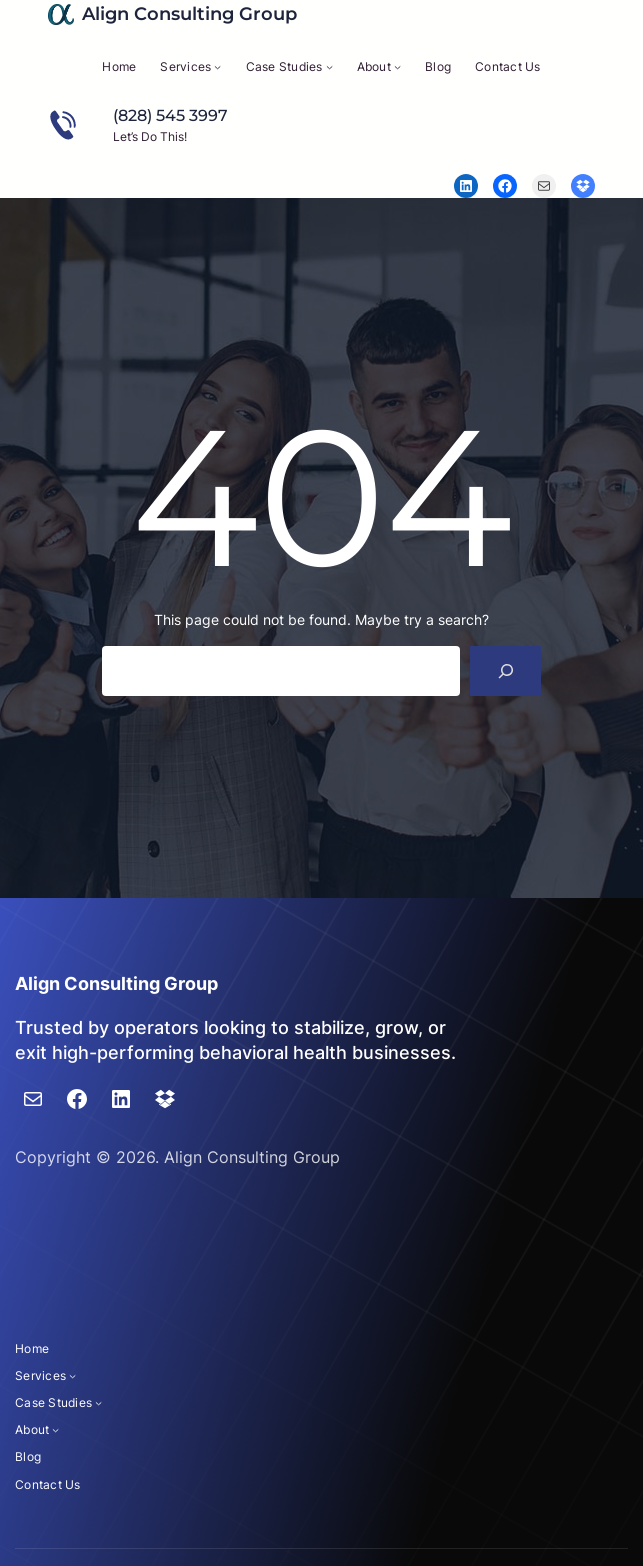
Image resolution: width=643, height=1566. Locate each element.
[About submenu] (397, 66)
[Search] (505, 670)
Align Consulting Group (189, 14)
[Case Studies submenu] (329, 66)
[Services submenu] (217, 66)
